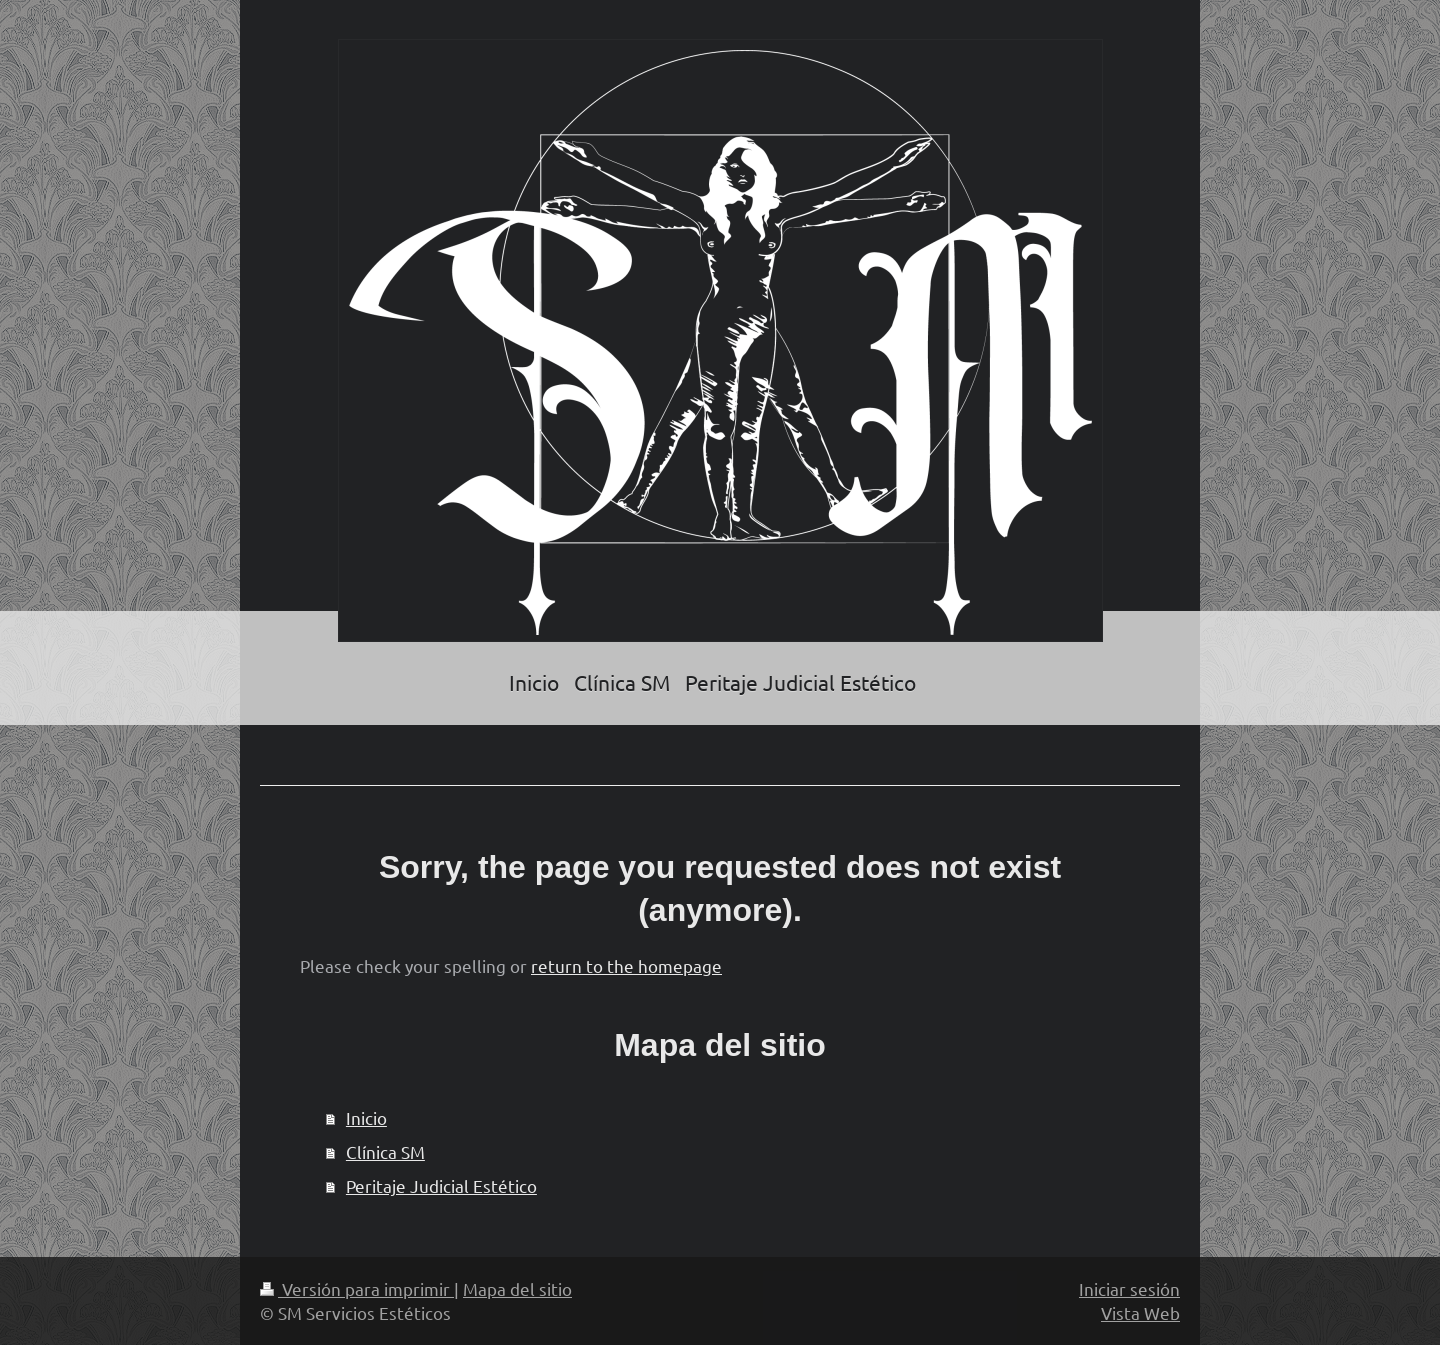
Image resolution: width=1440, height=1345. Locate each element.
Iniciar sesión (1129, 1288)
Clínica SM (385, 1151)
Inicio (366, 1117)
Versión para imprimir (357, 1288)
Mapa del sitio (517, 1288)
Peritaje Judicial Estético (441, 1185)
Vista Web (1140, 1312)
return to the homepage (626, 965)
